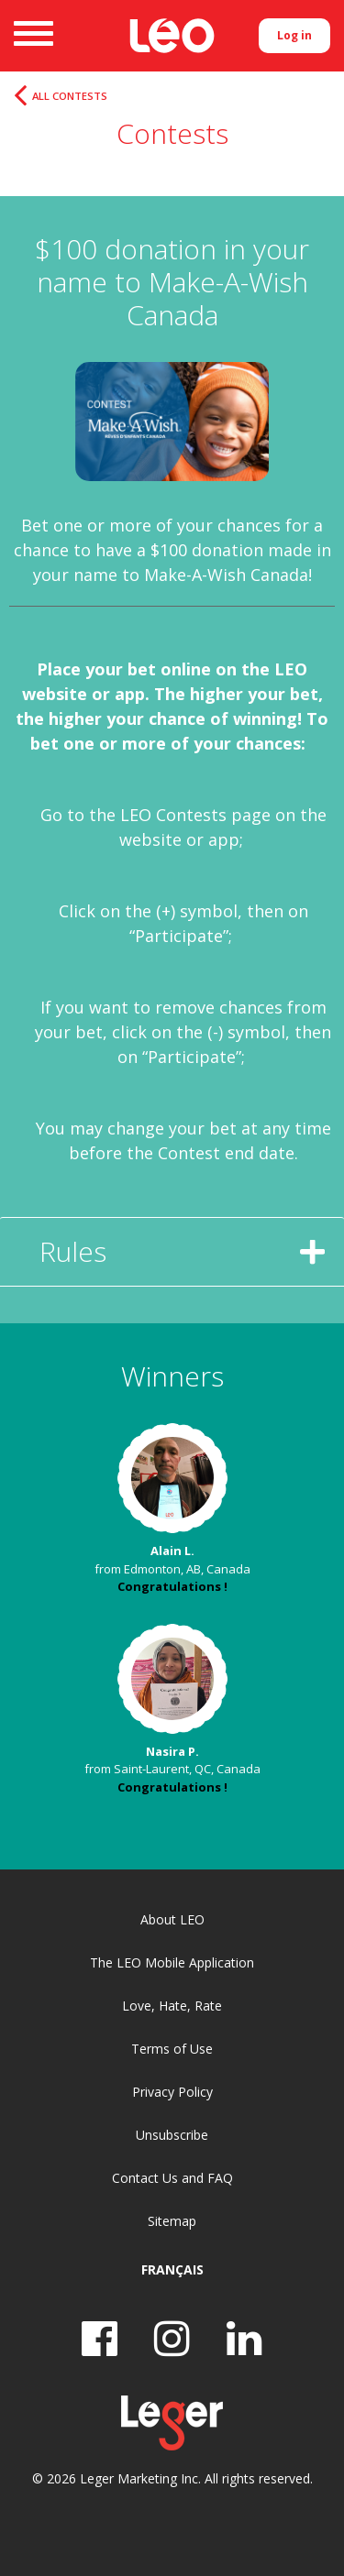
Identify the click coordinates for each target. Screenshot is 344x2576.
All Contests (69, 96)
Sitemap (172, 2221)
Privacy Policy (172, 2091)
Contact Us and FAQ (172, 2178)
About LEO (172, 1919)
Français (172, 2269)
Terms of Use (172, 2048)
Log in (294, 35)
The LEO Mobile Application (172, 1962)
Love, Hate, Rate (172, 2005)
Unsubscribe (172, 2134)
